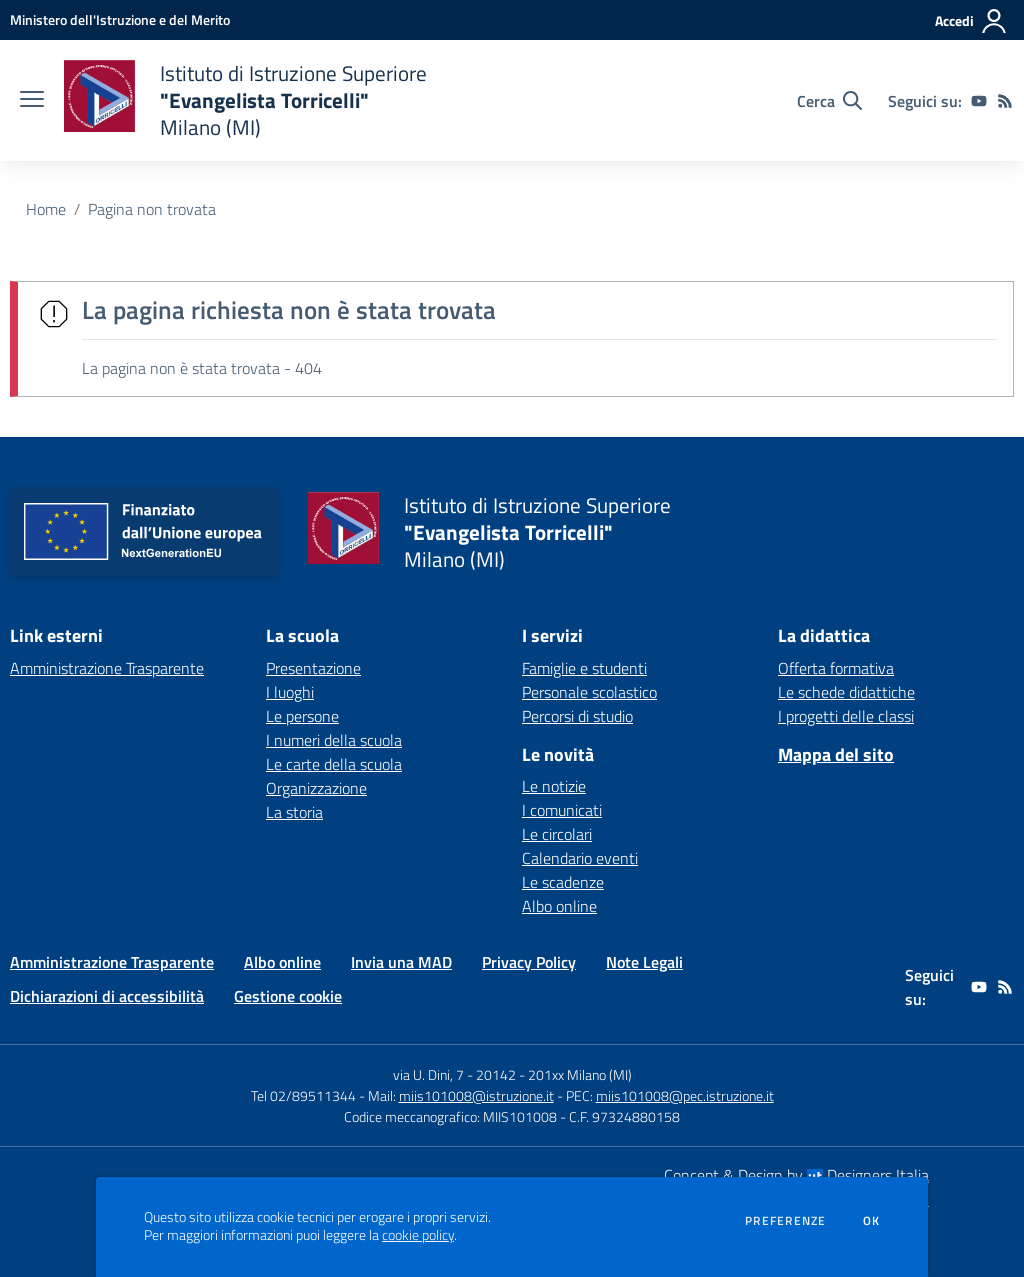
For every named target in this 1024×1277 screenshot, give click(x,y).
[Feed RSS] (1005, 101)
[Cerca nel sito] (829, 101)
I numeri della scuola (334, 740)
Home (46, 209)
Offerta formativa (836, 668)
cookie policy (418, 1235)
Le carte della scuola (334, 764)
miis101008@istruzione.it (476, 1095)
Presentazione (313, 668)
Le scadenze (563, 882)
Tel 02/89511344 (303, 1095)
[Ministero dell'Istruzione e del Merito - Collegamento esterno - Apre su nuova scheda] (120, 19)
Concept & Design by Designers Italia (796, 1175)
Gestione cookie (288, 996)
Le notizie (554, 786)
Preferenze (785, 1221)
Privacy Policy (529, 962)
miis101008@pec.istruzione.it (685, 1095)
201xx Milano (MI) (580, 1074)
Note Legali (644, 962)
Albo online (559, 906)
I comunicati (562, 810)
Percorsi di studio (577, 716)
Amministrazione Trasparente (112, 962)
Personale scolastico (589, 692)
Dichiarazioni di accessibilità (107, 996)
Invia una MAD (401, 962)
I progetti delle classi (846, 716)
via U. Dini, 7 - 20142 (454, 1074)
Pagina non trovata (152, 209)
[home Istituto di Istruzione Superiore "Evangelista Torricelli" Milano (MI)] (245, 100)
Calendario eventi (580, 858)
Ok (872, 1221)
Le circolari (557, 834)
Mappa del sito (836, 754)
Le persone (302, 716)
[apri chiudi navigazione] (32, 101)
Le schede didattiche (846, 692)
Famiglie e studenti (584, 668)
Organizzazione (316, 788)
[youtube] (979, 101)
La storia (294, 812)
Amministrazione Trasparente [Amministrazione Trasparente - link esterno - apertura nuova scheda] (107, 668)
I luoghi (290, 692)
